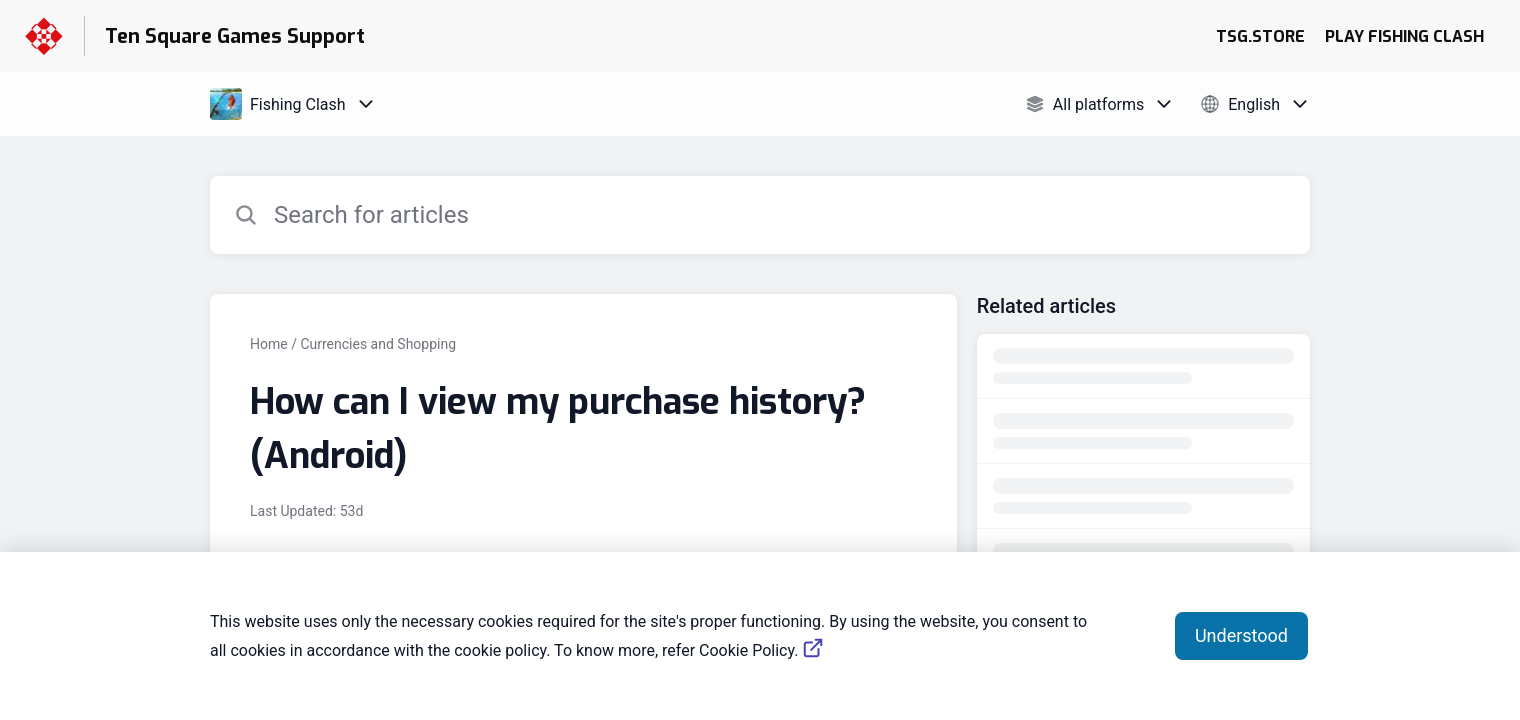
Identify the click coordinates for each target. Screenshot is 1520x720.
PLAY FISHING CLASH (1404, 36)
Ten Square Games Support (235, 36)
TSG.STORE (1260, 36)
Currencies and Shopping (378, 344)
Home (269, 344)
